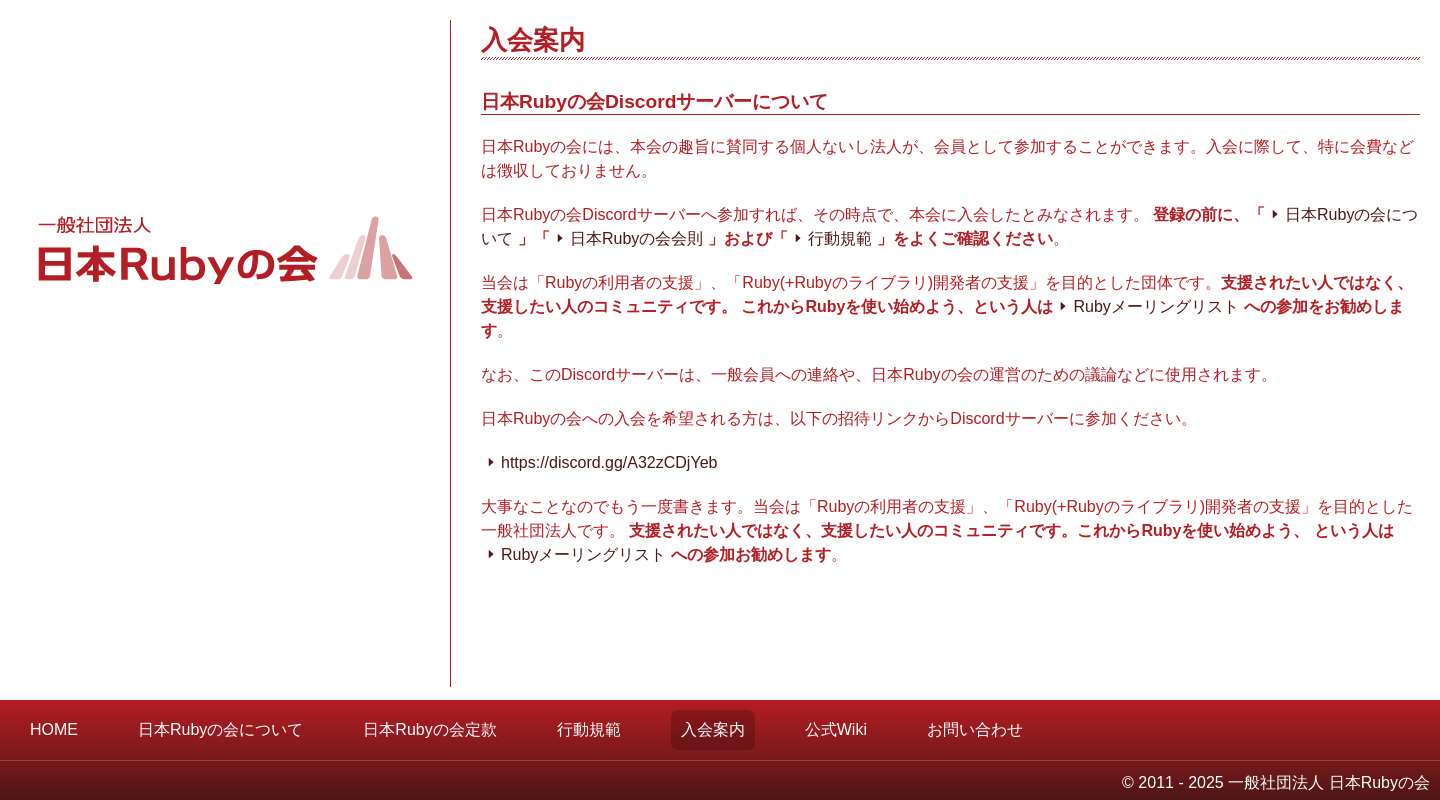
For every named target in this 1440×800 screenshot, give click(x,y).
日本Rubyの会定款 (429, 729)
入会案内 (713, 729)
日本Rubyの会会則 (636, 238)
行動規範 (840, 238)
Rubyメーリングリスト (1155, 306)
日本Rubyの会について (220, 729)
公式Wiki (836, 729)
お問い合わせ (975, 729)
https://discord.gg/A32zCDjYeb (609, 462)
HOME (54, 729)
